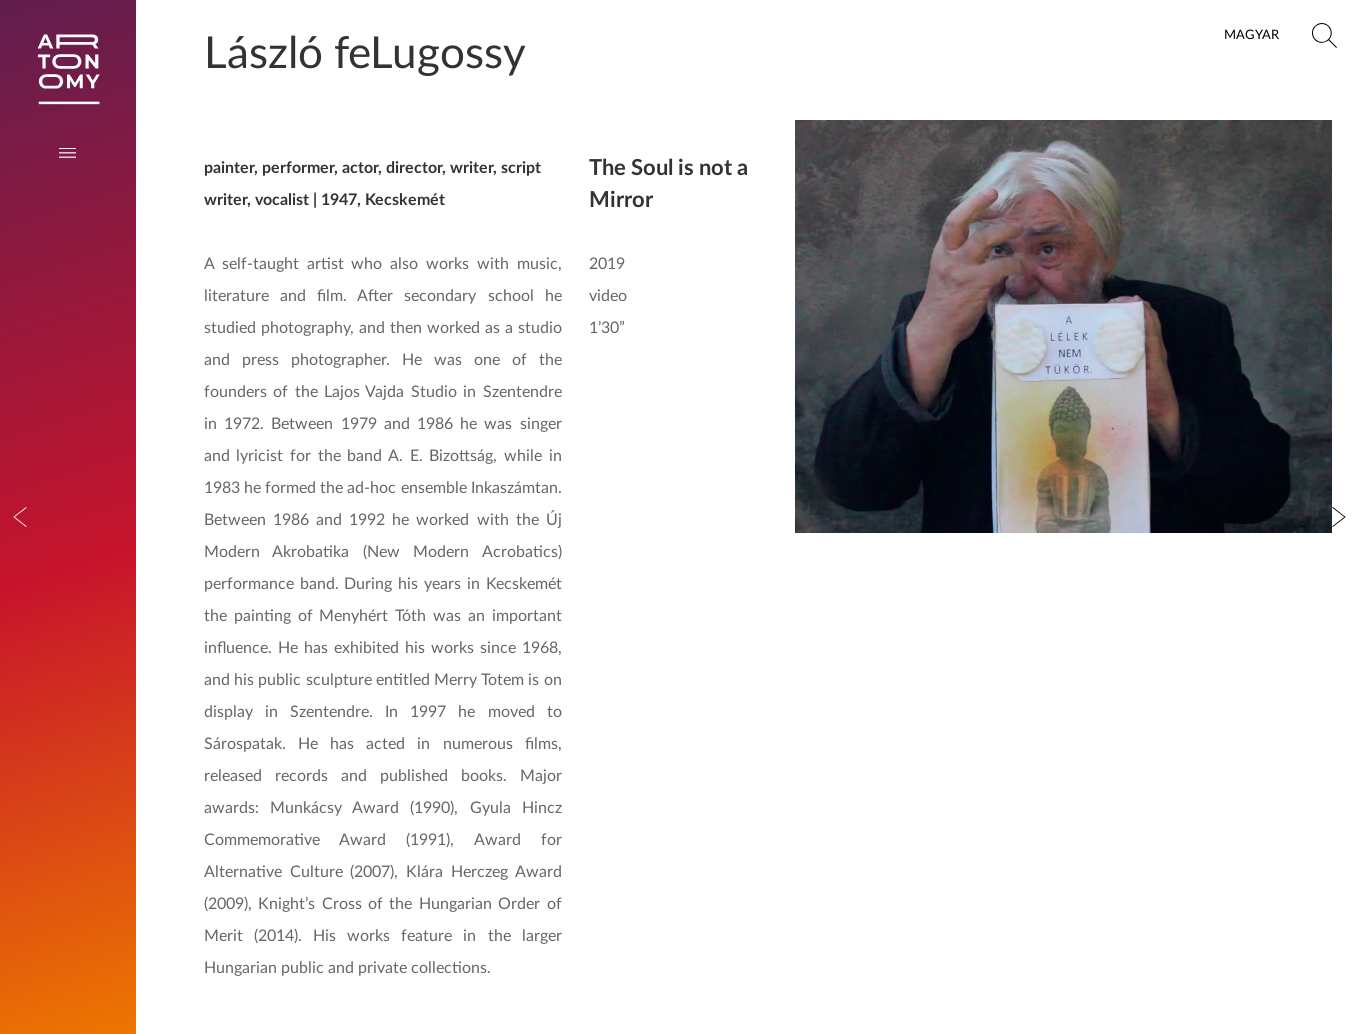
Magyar (1251, 35)
